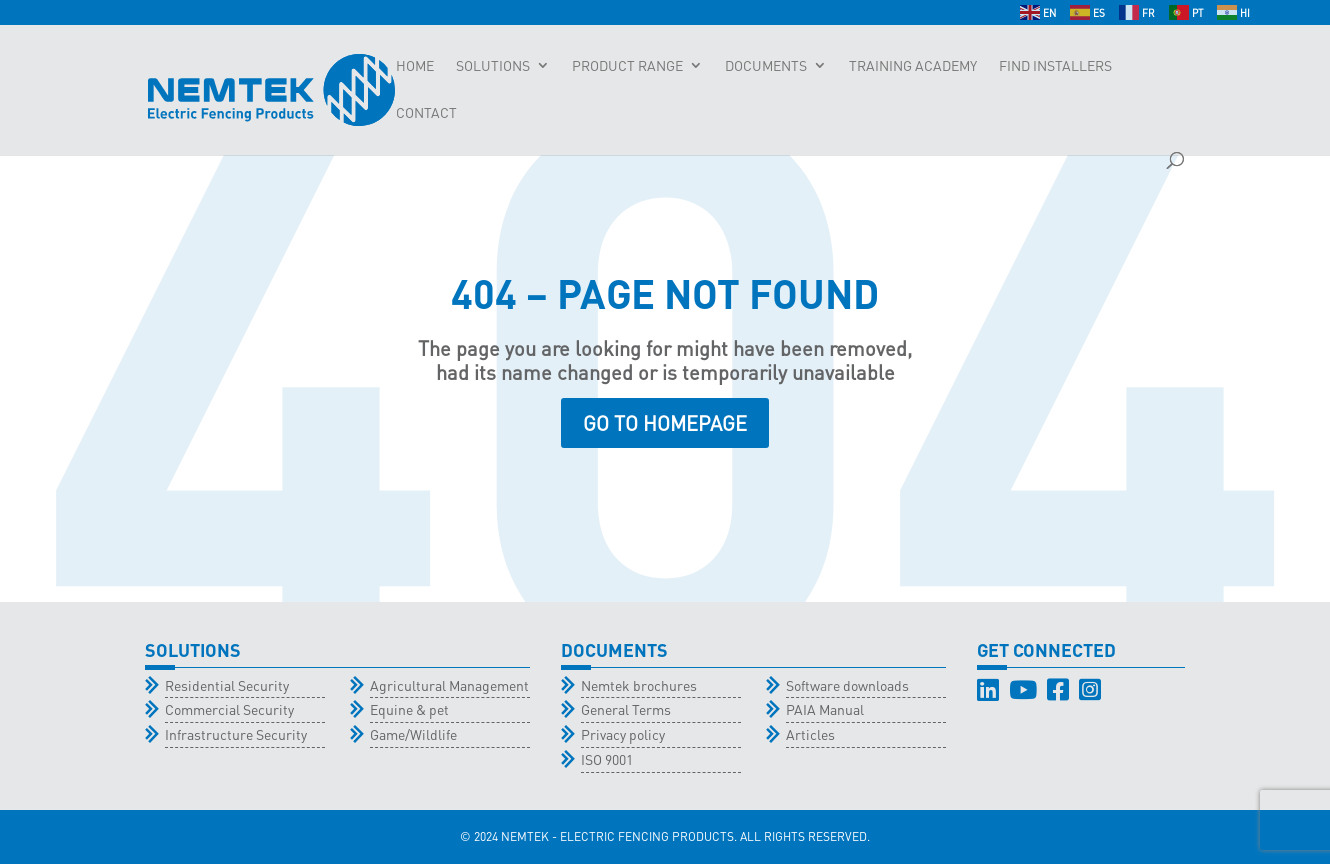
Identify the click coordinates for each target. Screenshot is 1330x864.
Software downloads (847, 685)
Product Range (627, 66)
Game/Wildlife (413, 734)
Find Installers (1055, 66)
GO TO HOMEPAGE (665, 423)
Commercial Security (229, 709)
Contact (426, 113)
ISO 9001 (607, 759)
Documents (766, 66)
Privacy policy (623, 734)
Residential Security (227, 685)
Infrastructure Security (236, 734)
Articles (810, 734)
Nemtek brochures (639, 685)
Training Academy (913, 66)
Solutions (493, 66)
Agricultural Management (449, 685)
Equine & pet (409, 709)
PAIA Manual (825, 709)
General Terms (626, 709)
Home (415, 66)
